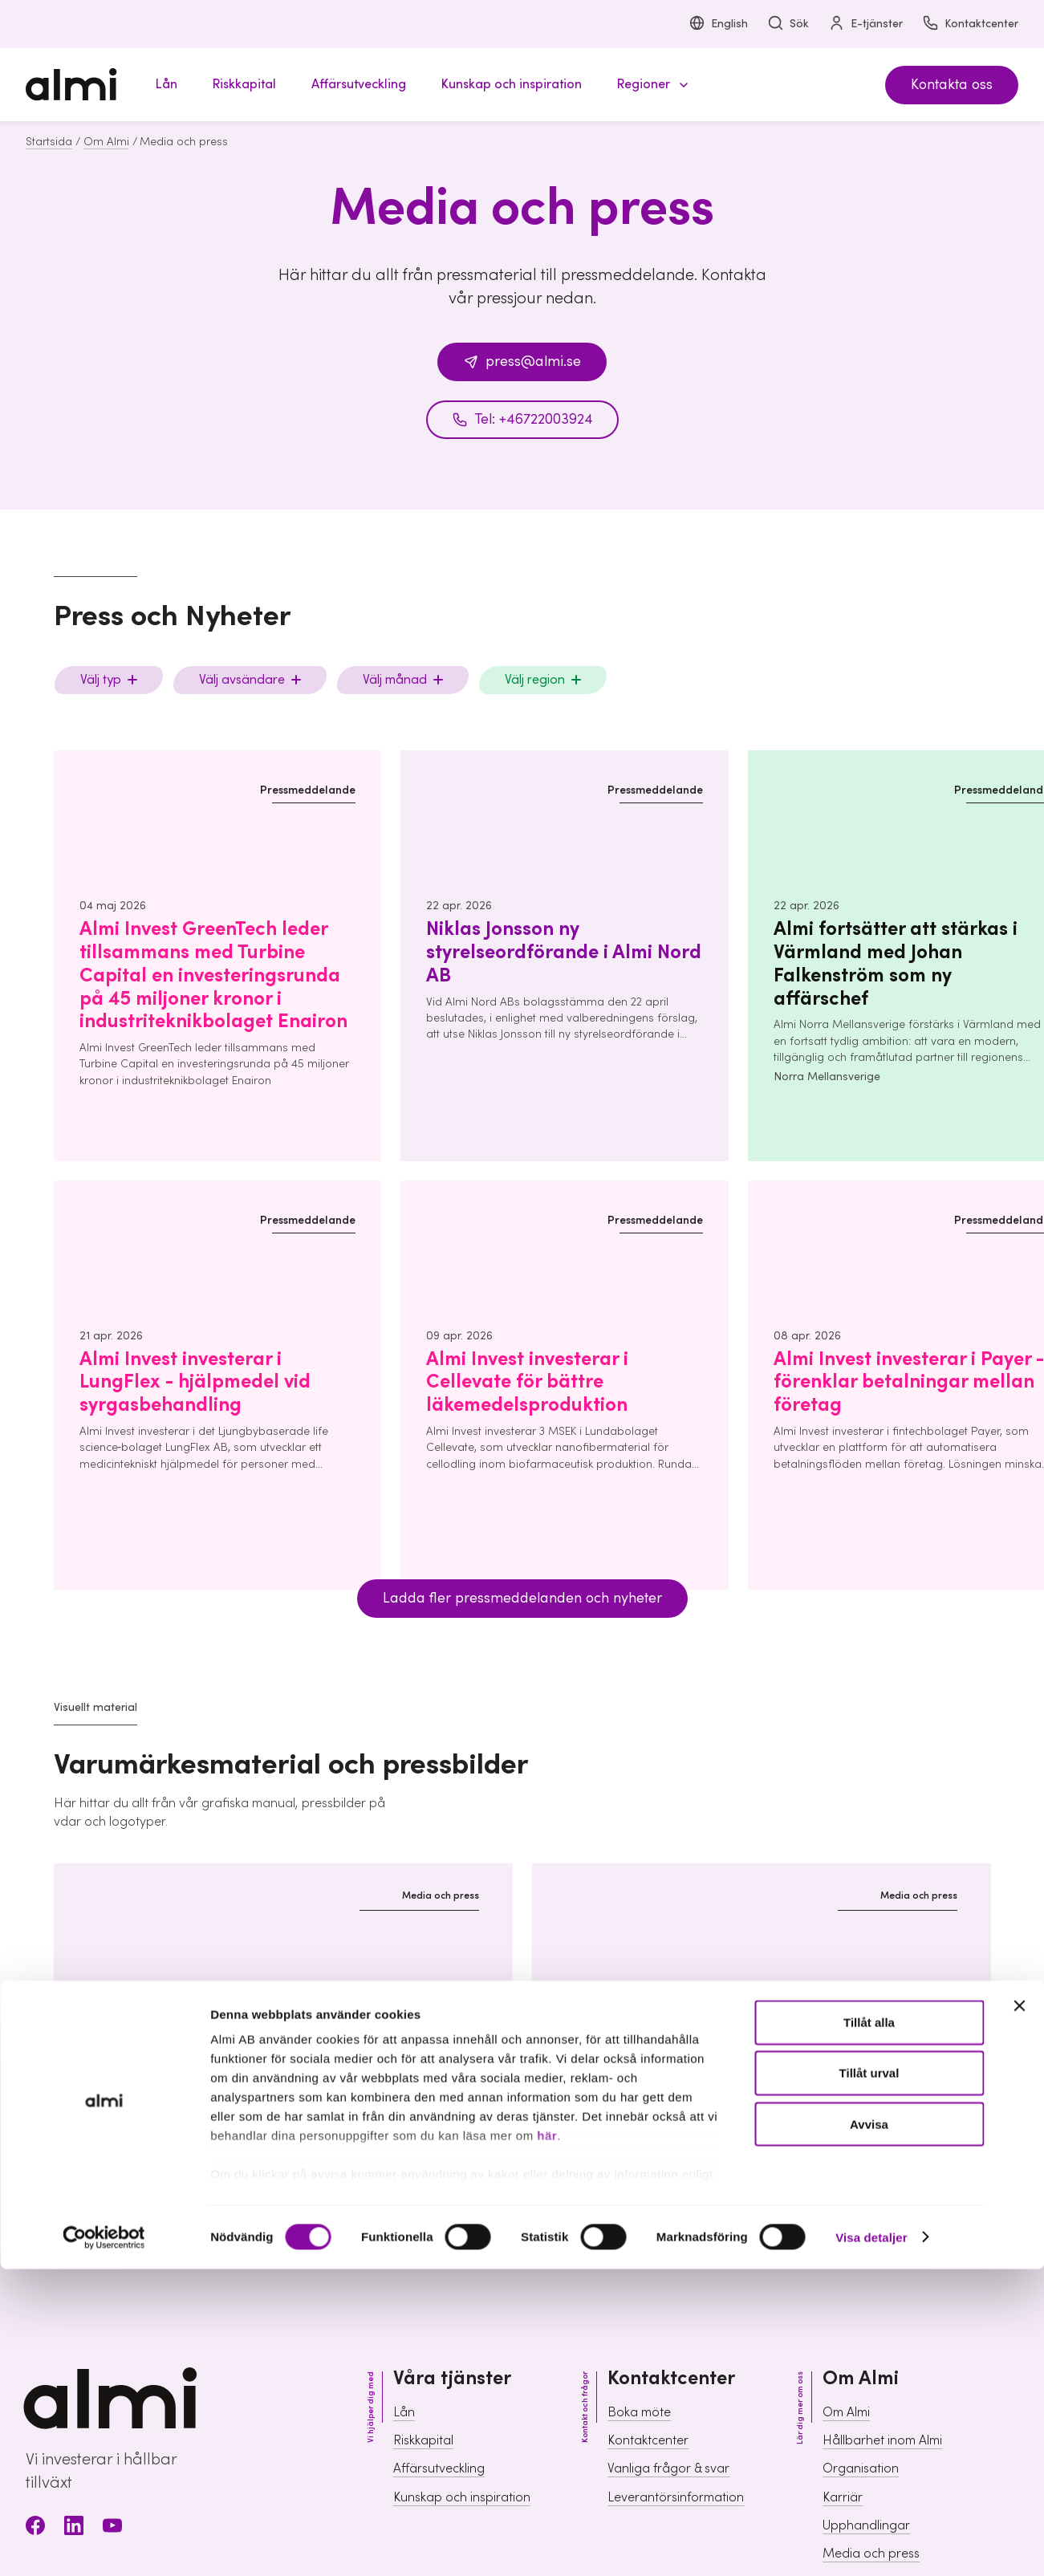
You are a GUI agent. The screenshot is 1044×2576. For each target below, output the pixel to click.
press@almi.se (522, 361)
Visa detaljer (871, 1421)
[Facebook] (35, 2528)
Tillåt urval (869, 1258)
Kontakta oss (952, 84)
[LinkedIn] (73, 2528)
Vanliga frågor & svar (668, 2468)
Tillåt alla (869, 1207)
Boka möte (639, 2412)
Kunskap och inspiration (461, 2497)
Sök (788, 24)
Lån (404, 2412)
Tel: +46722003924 (522, 419)
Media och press (871, 2553)
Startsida (49, 142)
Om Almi (106, 142)
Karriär (843, 2497)
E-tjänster (865, 24)
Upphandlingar (866, 2525)
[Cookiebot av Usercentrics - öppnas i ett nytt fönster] (104, 1422)
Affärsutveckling (439, 2468)
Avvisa (869, 1308)
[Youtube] (112, 2528)
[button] (650, 84)
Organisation (861, 2468)
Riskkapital (423, 2440)
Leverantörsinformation (675, 2497)
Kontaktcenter (970, 24)
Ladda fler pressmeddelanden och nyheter (522, 1598)
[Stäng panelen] (1019, 1191)
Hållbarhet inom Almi (882, 2440)
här (547, 1320)
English (718, 24)
